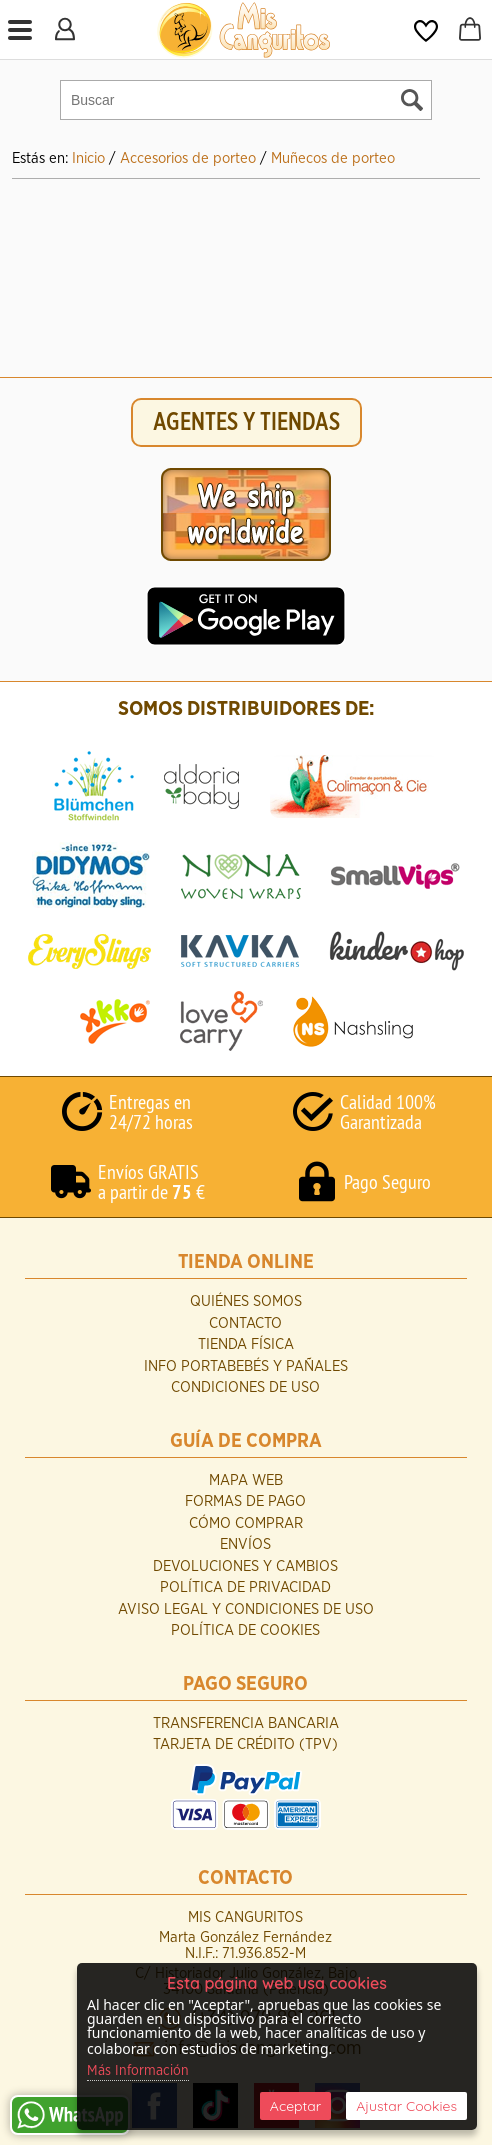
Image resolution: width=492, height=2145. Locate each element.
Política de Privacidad (245, 1587)
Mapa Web (246, 1480)
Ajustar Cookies (406, 2106)
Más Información (138, 2071)
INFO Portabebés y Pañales (246, 1366)
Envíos (245, 1544)
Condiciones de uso (245, 1387)
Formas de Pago (245, 1501)
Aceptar (295, 2106)
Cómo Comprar (246, 1523)
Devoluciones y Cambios (245, 1566)
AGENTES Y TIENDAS (246, 422)
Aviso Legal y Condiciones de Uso (246, 1609)
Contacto (245, 1323)
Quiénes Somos (246, 1301)
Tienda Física (246, 1344)
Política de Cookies (245, 1630)
